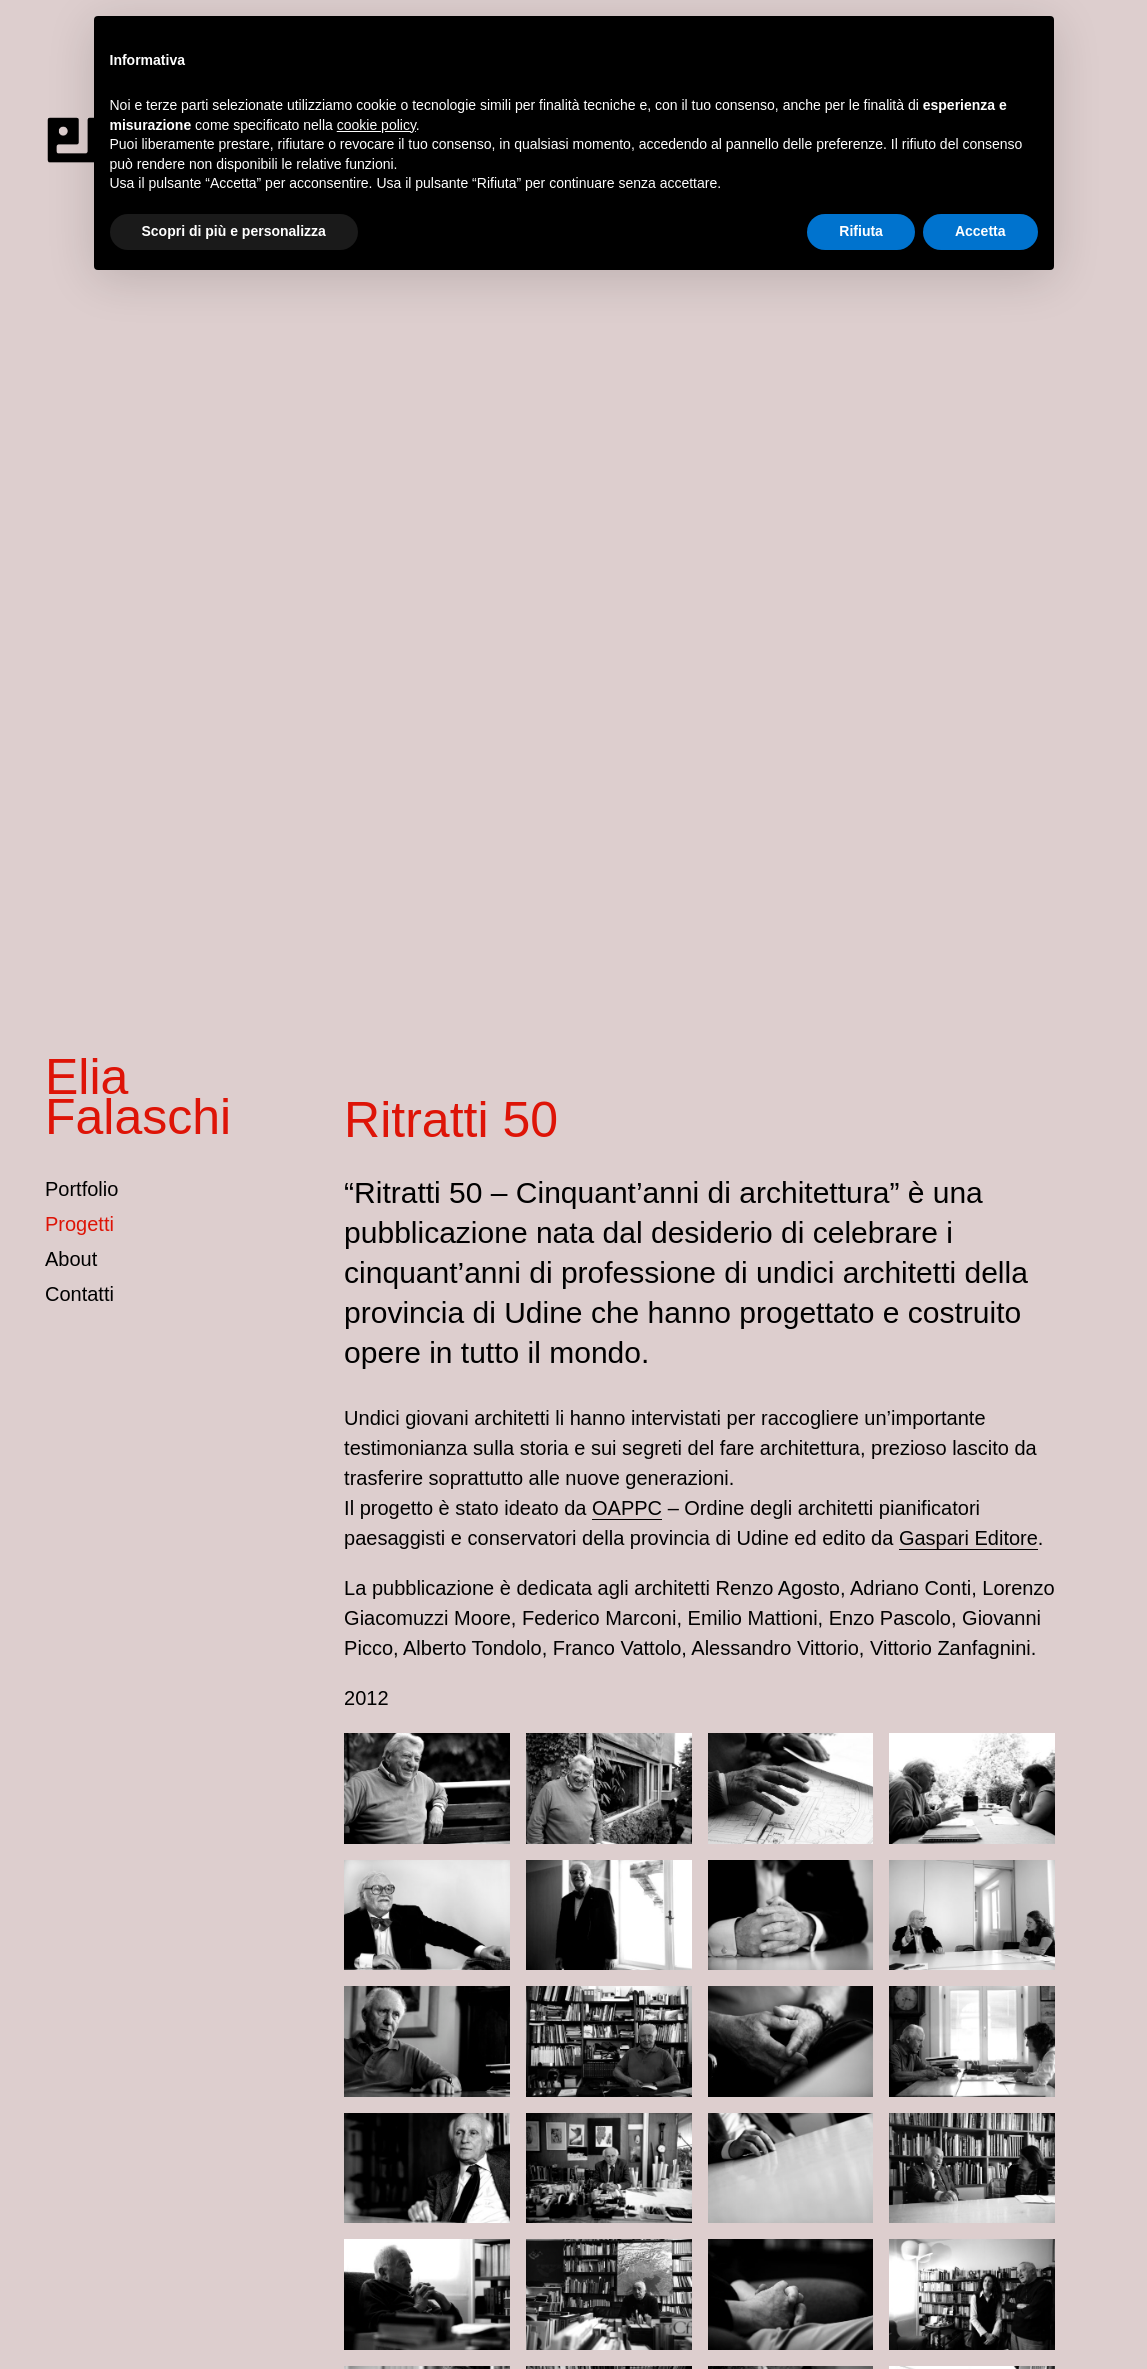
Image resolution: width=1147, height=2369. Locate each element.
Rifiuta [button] (861, 231)
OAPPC (627, 1508)
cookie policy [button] (376, 125)
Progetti (79, 1224)
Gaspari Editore (968, 1538)
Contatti (79, 1294)
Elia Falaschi (138, 1097)
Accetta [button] (980, 231)
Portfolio (81, 1189)
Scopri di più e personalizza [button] (234, 231)
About (71, 1259)
